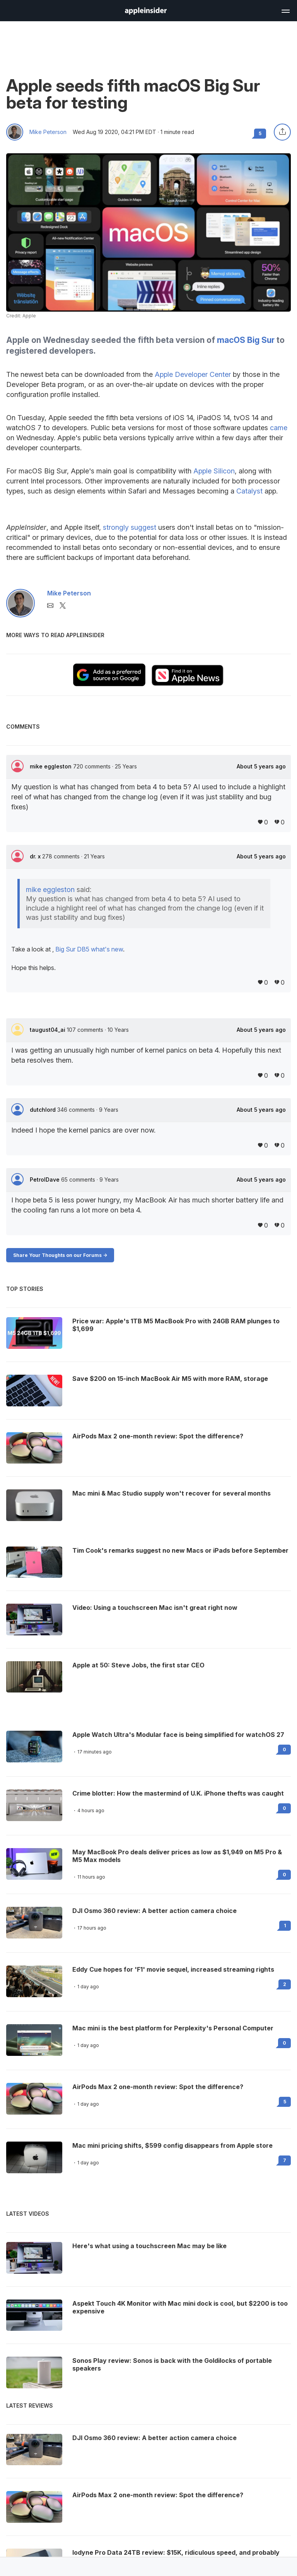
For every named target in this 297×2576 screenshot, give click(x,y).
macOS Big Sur (246, 340)
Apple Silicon (214, 471)
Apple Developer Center (193, 374)
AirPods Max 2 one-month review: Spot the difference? (157, 2087)
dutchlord (43, 1109)
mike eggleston (51, 766)
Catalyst (249, 491)
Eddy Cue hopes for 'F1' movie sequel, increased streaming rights (173, 1969)
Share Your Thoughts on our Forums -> (60, 1255)
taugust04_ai (48, 1029)
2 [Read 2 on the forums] (284, 1984)
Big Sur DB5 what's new (89, 949)
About (261, 766)
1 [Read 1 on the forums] (285, 1925)
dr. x (36, 856)
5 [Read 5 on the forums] (284, 2102)
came (278, 428)
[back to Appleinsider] (146, 12)
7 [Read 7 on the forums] (284, 2160)
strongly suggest (129, 527)
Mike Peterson (48, 132)
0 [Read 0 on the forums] (284, 1749)
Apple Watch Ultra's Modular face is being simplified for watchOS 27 (178, 1734)
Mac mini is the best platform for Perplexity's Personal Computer (172, 2028)
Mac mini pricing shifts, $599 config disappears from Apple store (172, 2145)
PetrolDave (45, 1179)
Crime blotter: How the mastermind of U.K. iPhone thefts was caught (178, 1793)
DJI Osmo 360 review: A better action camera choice (154, 1911)
